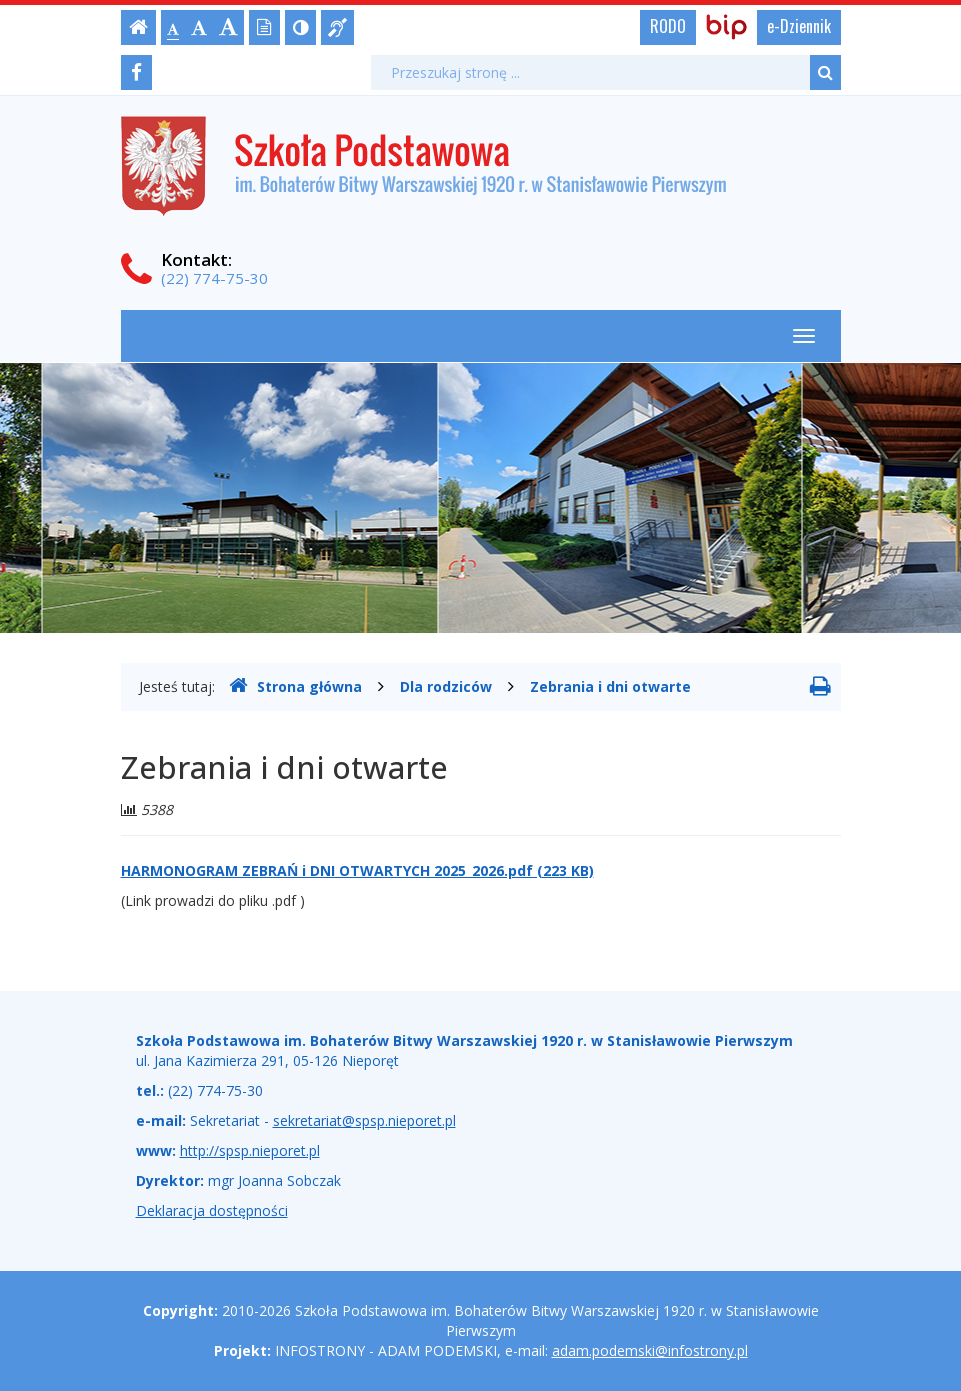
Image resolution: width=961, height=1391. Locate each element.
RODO (668, 26)
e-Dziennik (799, 26)
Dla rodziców (446, 686)
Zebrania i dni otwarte (610, 686)
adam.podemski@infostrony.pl (650, 1350)
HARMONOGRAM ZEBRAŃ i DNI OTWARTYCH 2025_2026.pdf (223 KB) (357, 870)
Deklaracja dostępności (212, 1210)
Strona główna (295, 686)
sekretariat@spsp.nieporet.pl (364, 1120)
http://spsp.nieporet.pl (250, 1150)
